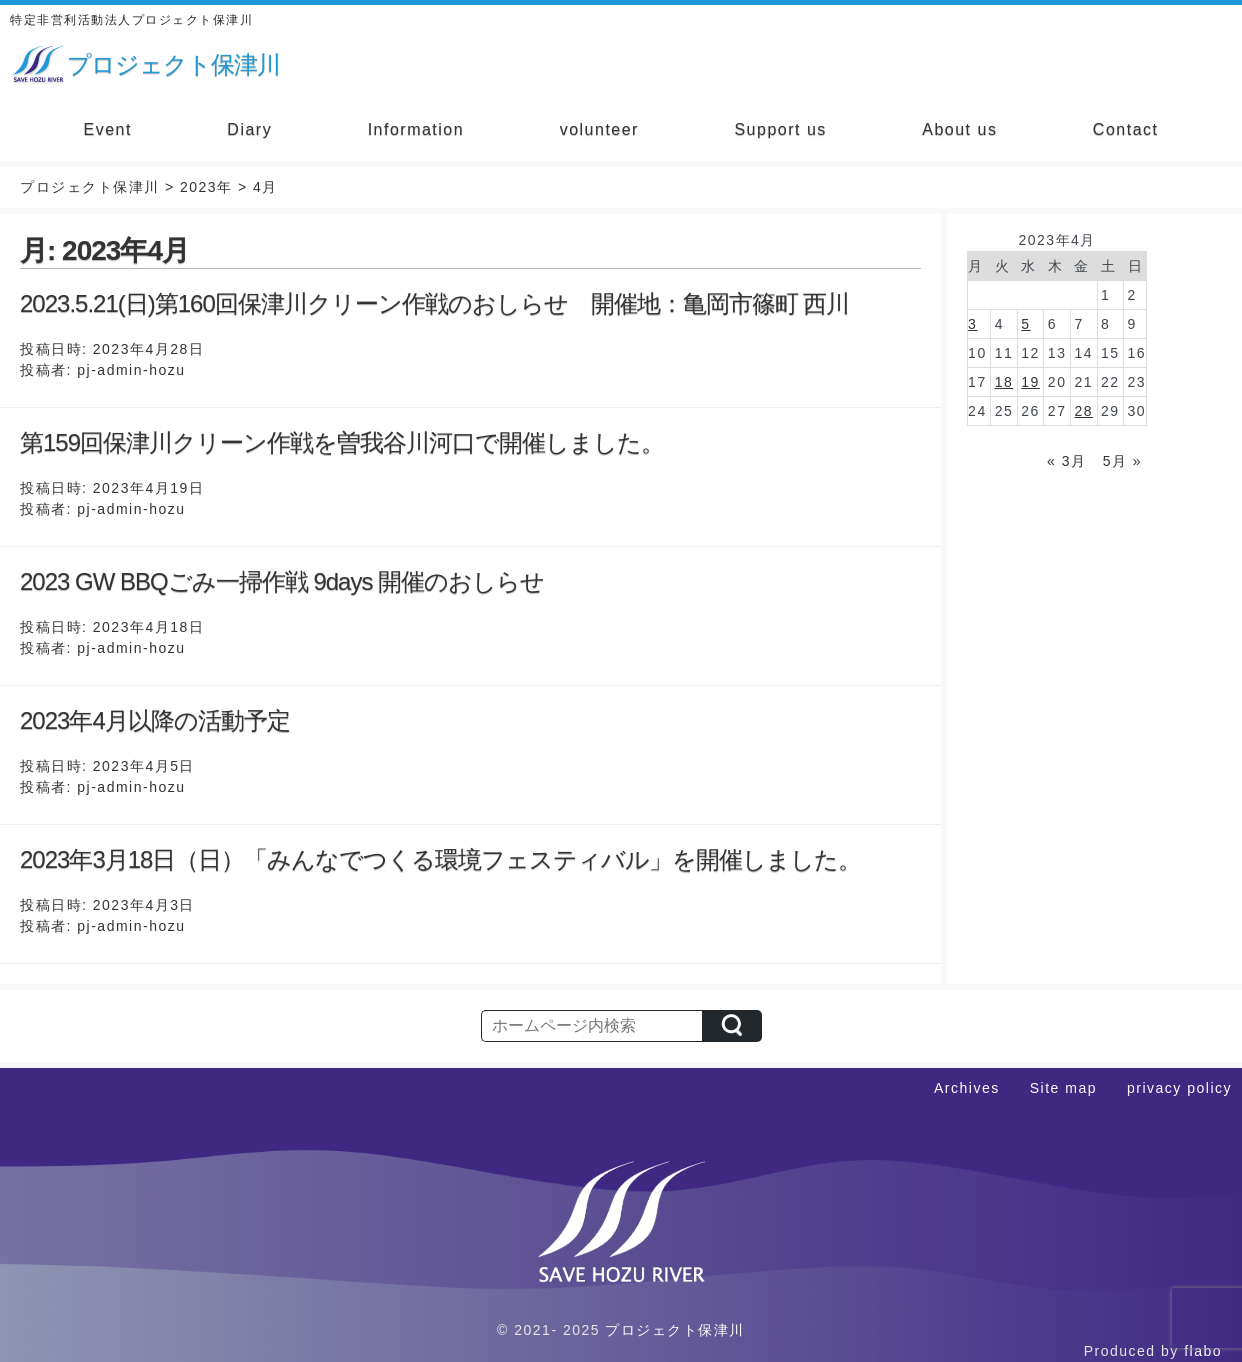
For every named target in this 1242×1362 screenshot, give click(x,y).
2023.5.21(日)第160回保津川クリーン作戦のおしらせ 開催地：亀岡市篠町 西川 (434, 303)
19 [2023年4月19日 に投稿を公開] (1030, 382)
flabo (1203, 1351)
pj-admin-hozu (131, 370)
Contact (1126, 129)
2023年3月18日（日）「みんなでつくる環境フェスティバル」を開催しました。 (440, 859)
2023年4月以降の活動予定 (155, 720)
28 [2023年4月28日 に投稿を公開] (1083, 411)
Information (416, 129)
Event (107, 129)
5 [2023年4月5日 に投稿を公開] (1025, 324)
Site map (1063, 1088)
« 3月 (1066, 461)
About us (959, 129)
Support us (780, 129)
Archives (967, 1088)
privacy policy (1179, 1088)
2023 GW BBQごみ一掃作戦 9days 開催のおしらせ (282, 581)
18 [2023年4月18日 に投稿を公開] (1004, 382)
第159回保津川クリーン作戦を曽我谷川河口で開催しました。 (342, 442)
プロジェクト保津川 (675, 1330)
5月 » (1122, 461)
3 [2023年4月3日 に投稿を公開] (972, 324)
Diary (249, 129)
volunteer (599, 129)
